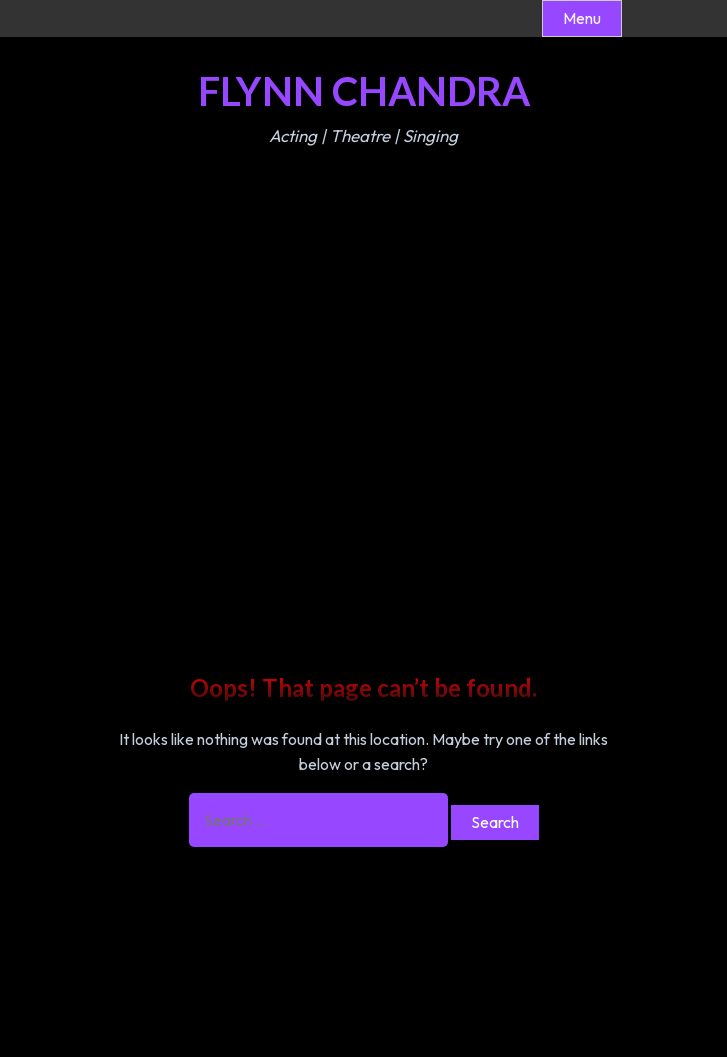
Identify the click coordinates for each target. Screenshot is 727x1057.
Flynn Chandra (364, 91)
